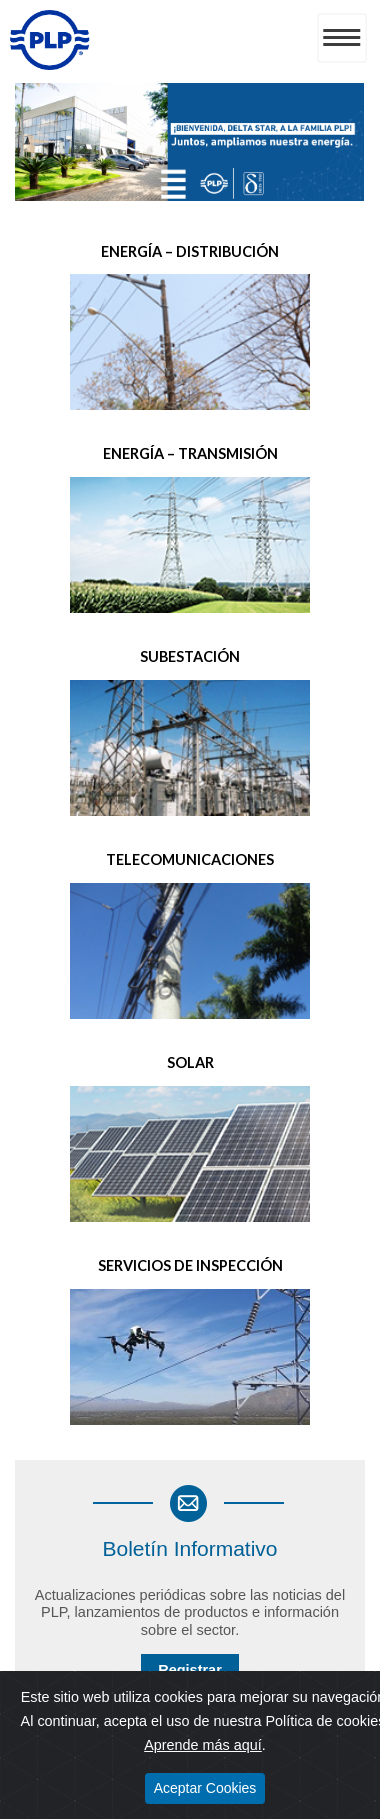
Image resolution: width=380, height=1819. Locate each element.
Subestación (190, 656)
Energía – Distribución (190, 251)
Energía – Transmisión (190, 453)
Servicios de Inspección (190, 1265)
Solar (190, 1062)
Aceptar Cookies (205, 1788)
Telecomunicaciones (190, 859)
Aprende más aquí (203, 1745)
